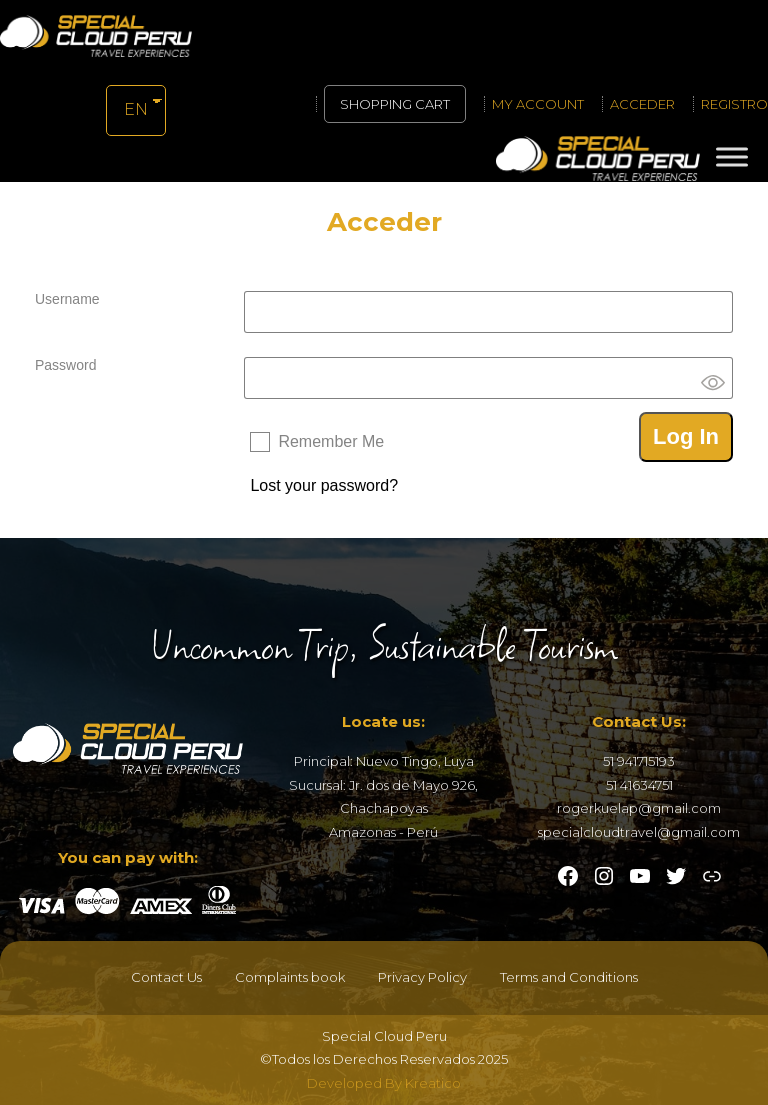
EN (134, 109)
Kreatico (433, 1083)
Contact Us (166, 977)
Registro (734, 104)
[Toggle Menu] (732, 156)
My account (538, 104)
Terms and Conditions (569, 977)
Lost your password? (324, 485)
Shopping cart (395, 104)
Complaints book (290, 977)
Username (67, 299)
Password (65, 365)
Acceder (642, 104)
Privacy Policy (422, 977)
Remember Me (331, 441)
